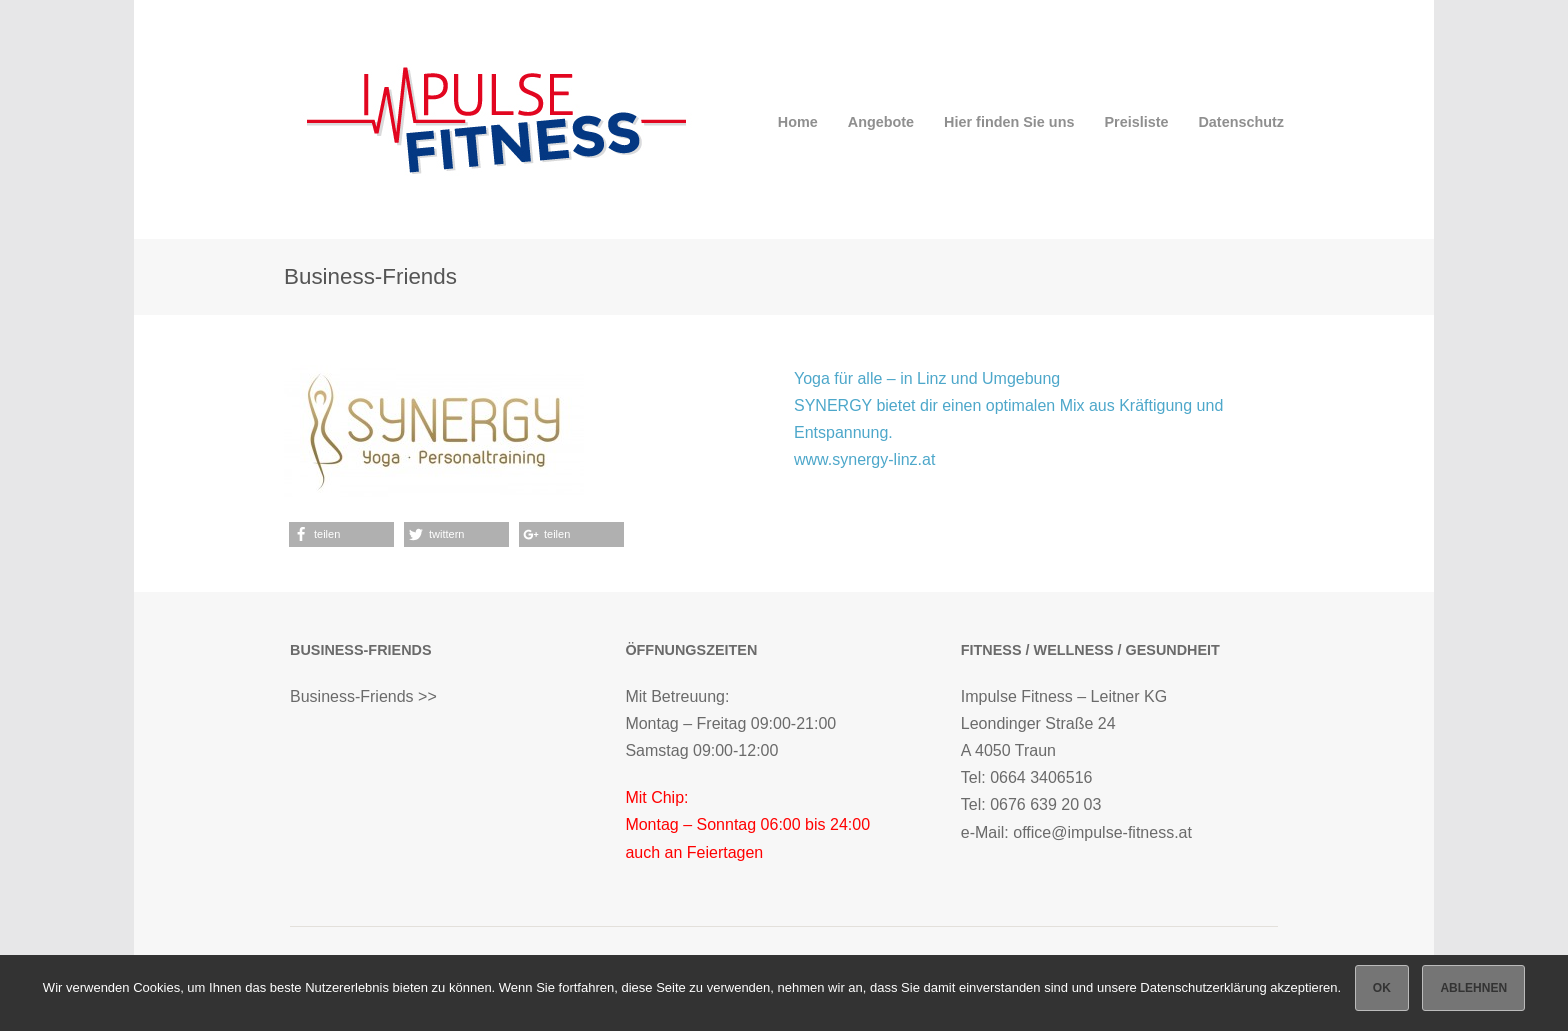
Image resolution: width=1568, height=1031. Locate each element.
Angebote (881, 122)
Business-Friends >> (363, 696)
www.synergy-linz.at (864, 459)
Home (798, 122)
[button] (341, 534)
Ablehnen (1473, 988)
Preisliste (1136, 122)
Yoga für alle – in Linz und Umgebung (927, 378)
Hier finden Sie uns (1009, 122)
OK (1382, 988)
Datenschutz (1241, 122)
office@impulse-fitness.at (1102, 832)
